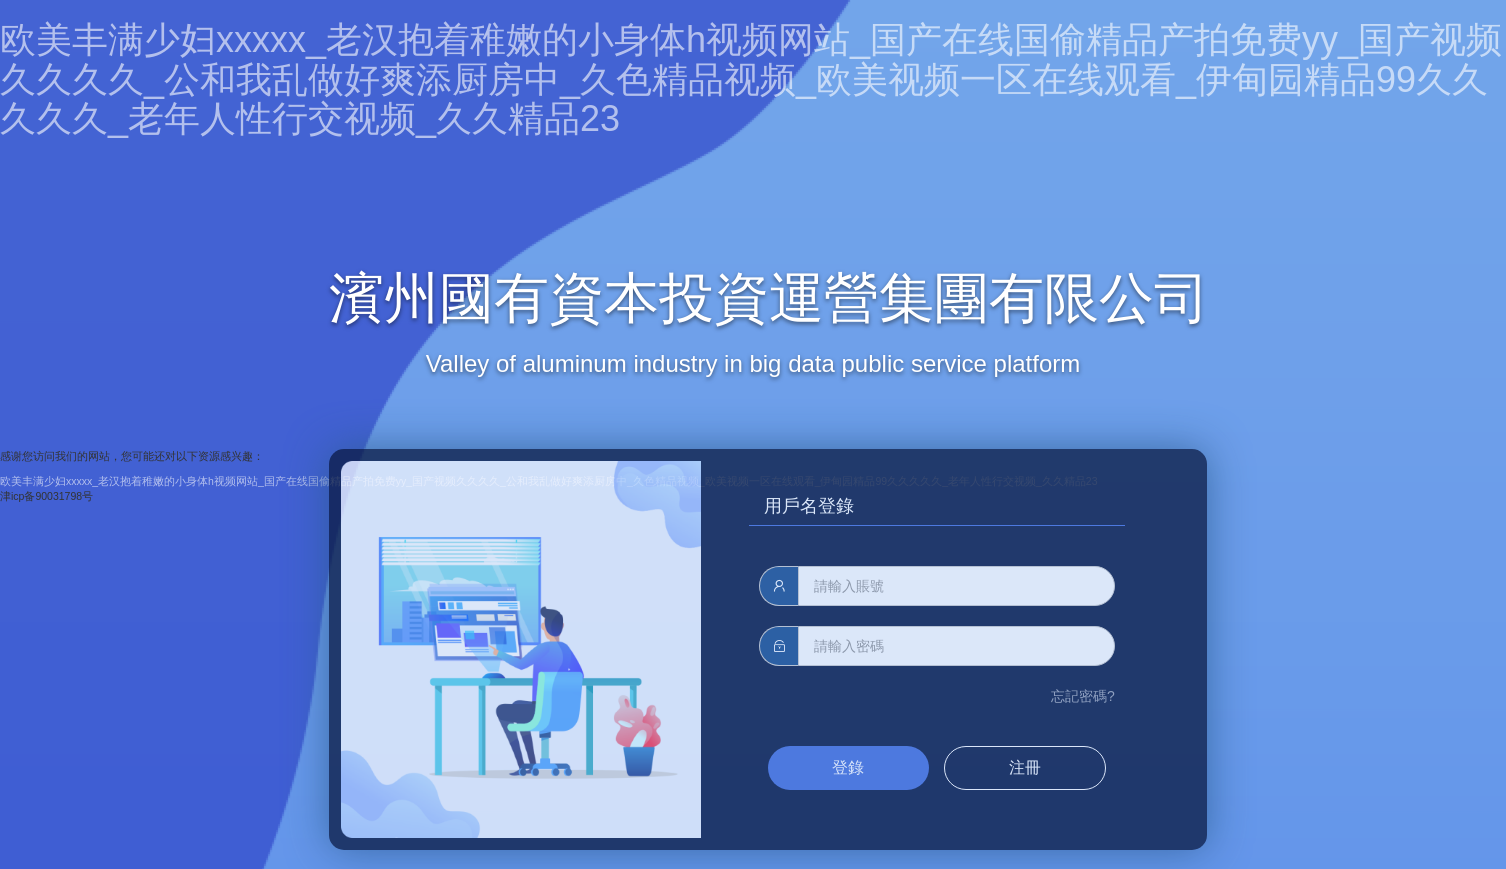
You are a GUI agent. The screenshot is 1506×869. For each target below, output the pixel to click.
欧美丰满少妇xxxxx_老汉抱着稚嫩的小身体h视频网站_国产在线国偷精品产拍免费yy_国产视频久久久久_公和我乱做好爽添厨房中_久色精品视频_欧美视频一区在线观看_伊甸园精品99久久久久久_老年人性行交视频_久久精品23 (751, 79)
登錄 (848, 767)
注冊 (1025, 767)
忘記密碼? (1083, 696)
